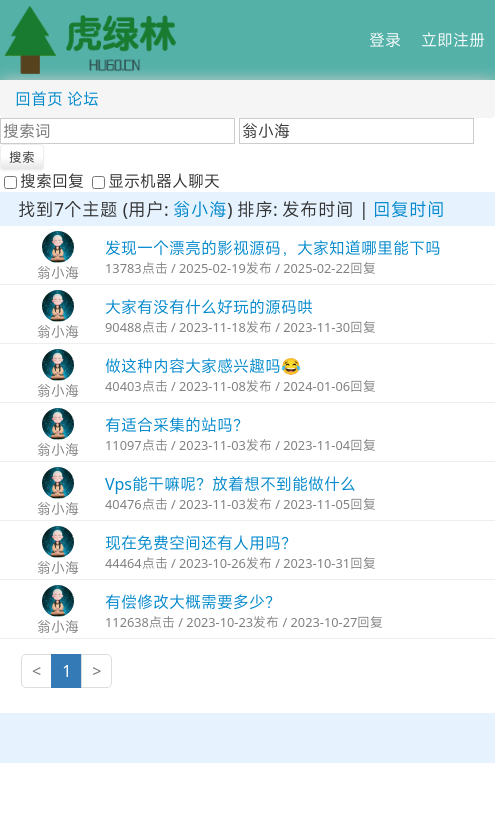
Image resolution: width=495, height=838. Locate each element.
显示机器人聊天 (156, 181)
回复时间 (409, 209)
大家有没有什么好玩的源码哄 (209, 307)
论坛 (83, 99)
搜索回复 (46, 181)
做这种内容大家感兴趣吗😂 (203, 366)
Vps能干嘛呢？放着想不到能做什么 (230, 484)
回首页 (39, 99)
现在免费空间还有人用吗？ (201, 543)
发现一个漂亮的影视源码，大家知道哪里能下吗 (273, 248)
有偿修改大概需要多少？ (193, 602)
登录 (385, 40)
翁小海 (200, 209)
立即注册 (453, 40)
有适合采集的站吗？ (177, 425)
